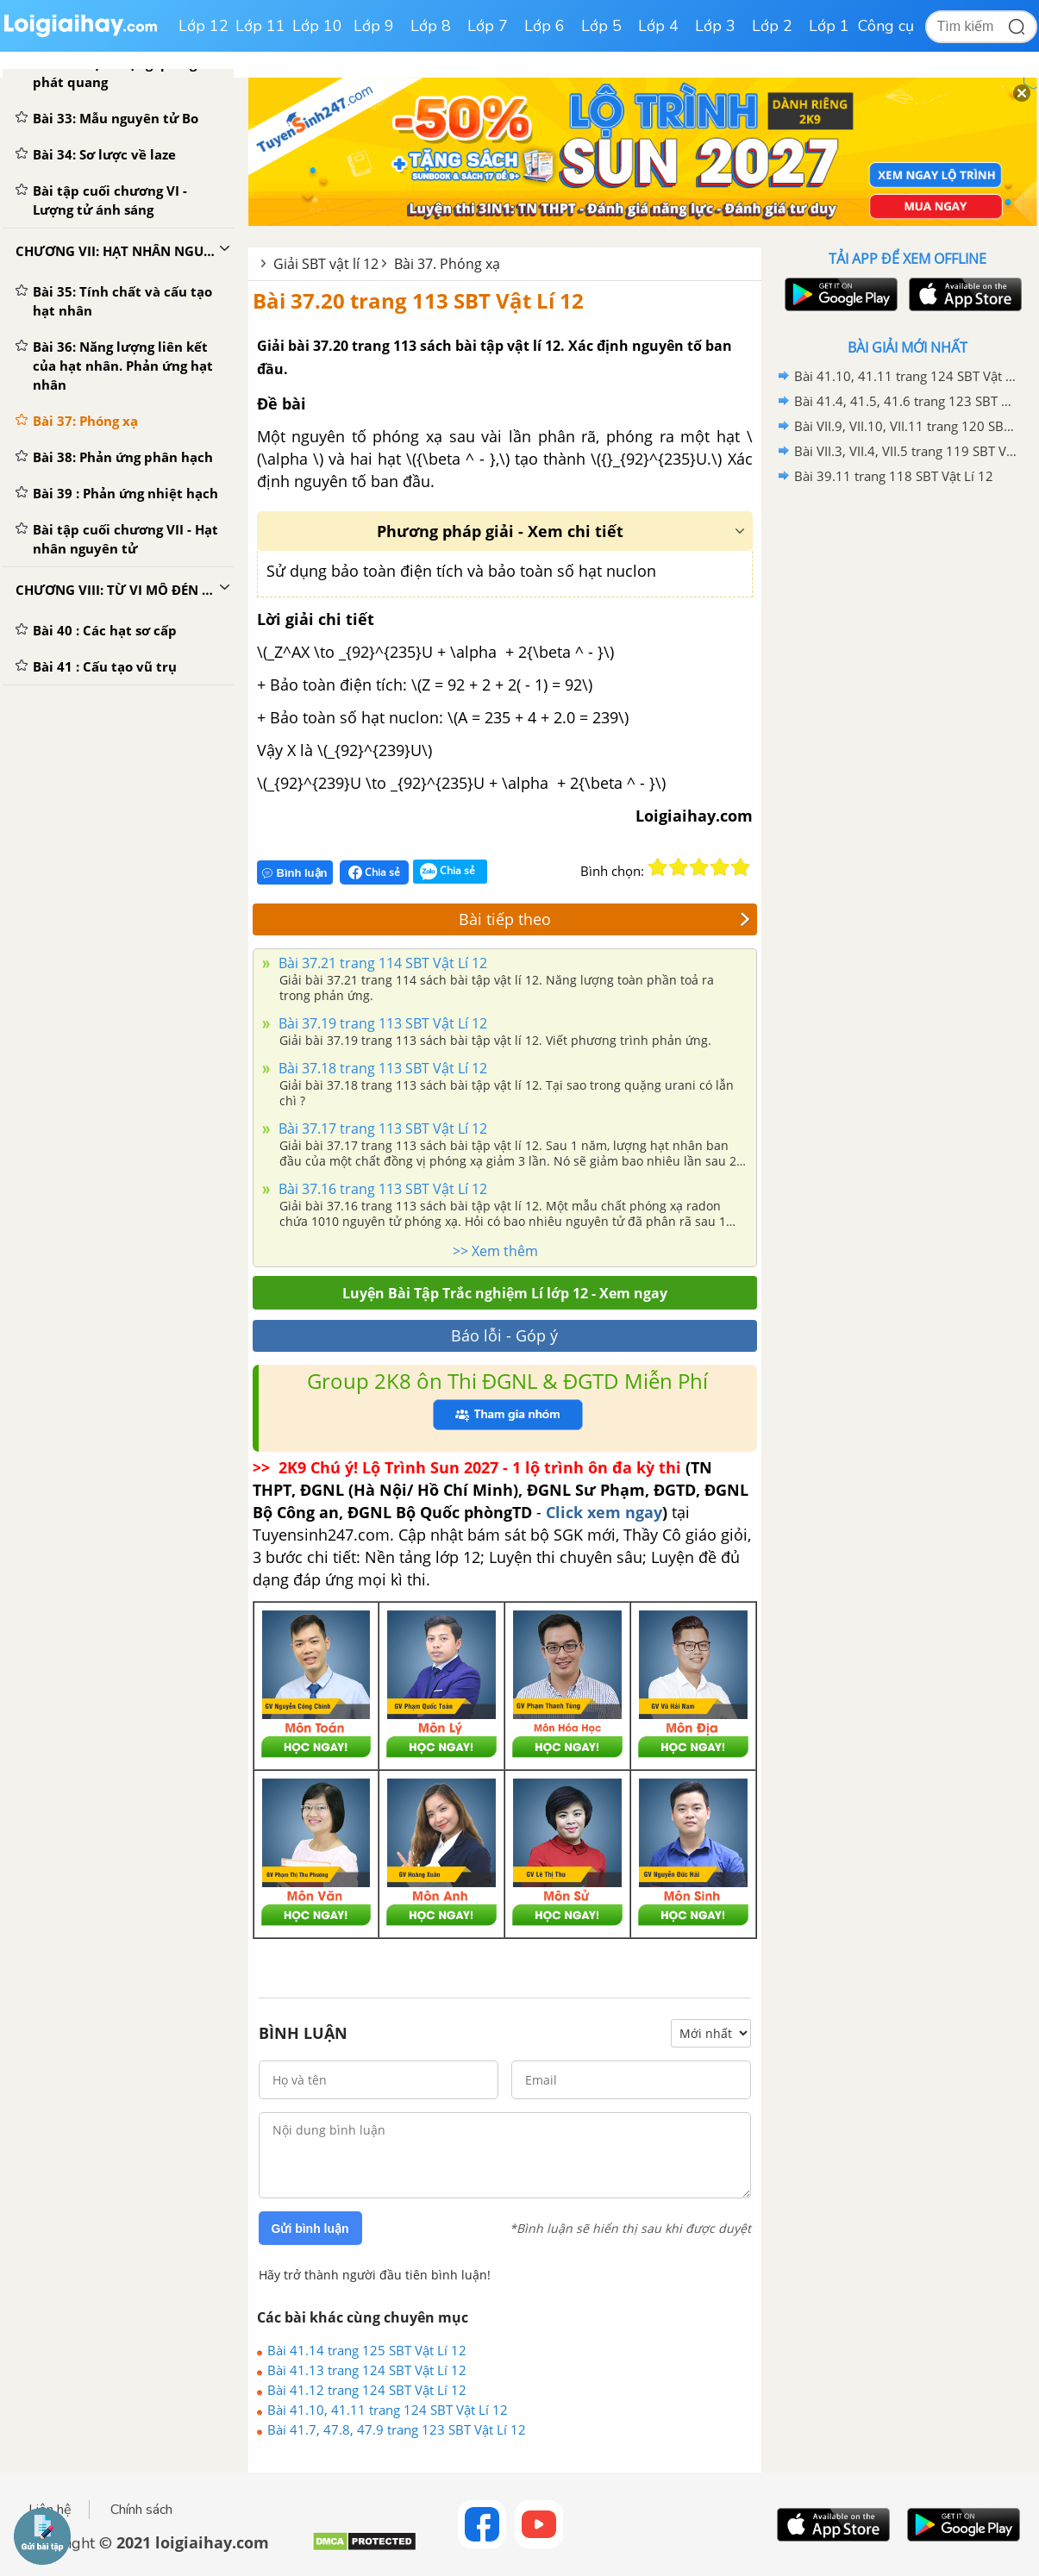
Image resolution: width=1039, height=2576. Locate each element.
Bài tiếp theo (604, 919)
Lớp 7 (487, 26)
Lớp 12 (203, 26)
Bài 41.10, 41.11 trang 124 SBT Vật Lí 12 (387, 2409)
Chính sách (141, 2509)
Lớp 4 (658, 26)
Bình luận (295, 872)
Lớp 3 (715, 26)
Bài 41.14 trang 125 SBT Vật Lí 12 (366, 2350)
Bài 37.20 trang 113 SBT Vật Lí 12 (418, 300)
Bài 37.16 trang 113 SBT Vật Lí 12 (381, 1188)
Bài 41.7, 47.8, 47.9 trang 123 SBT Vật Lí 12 (396, 2429)
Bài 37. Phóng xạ (447, 263)
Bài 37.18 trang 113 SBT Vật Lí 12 (381, 1068)
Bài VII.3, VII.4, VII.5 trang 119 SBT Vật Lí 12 (905, 451)
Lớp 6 (544, 26)
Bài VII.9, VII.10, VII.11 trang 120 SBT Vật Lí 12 (905, 426)
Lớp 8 (430, 26)
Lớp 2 (772, 26)
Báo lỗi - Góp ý (504, 1335)
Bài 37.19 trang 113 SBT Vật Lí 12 (381, 1023)
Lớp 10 (317, 26)
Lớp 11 (260, 26)
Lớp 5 (601, 26)
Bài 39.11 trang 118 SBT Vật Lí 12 (893, 476)
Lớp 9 (374, 26)
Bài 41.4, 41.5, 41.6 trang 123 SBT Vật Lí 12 (905, 401)
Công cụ (886, 26)
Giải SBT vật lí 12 (326, 263)
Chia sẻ (374, 872)
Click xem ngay (604, 1512)
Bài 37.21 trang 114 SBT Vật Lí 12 (381, 962)
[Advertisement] (908, 763)
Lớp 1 (829, 26)
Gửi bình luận (310, 2228)
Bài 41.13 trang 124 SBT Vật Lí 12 (366, 2370)
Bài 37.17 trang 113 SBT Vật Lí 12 (381, 1128)
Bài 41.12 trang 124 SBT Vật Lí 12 (366, 2389)
